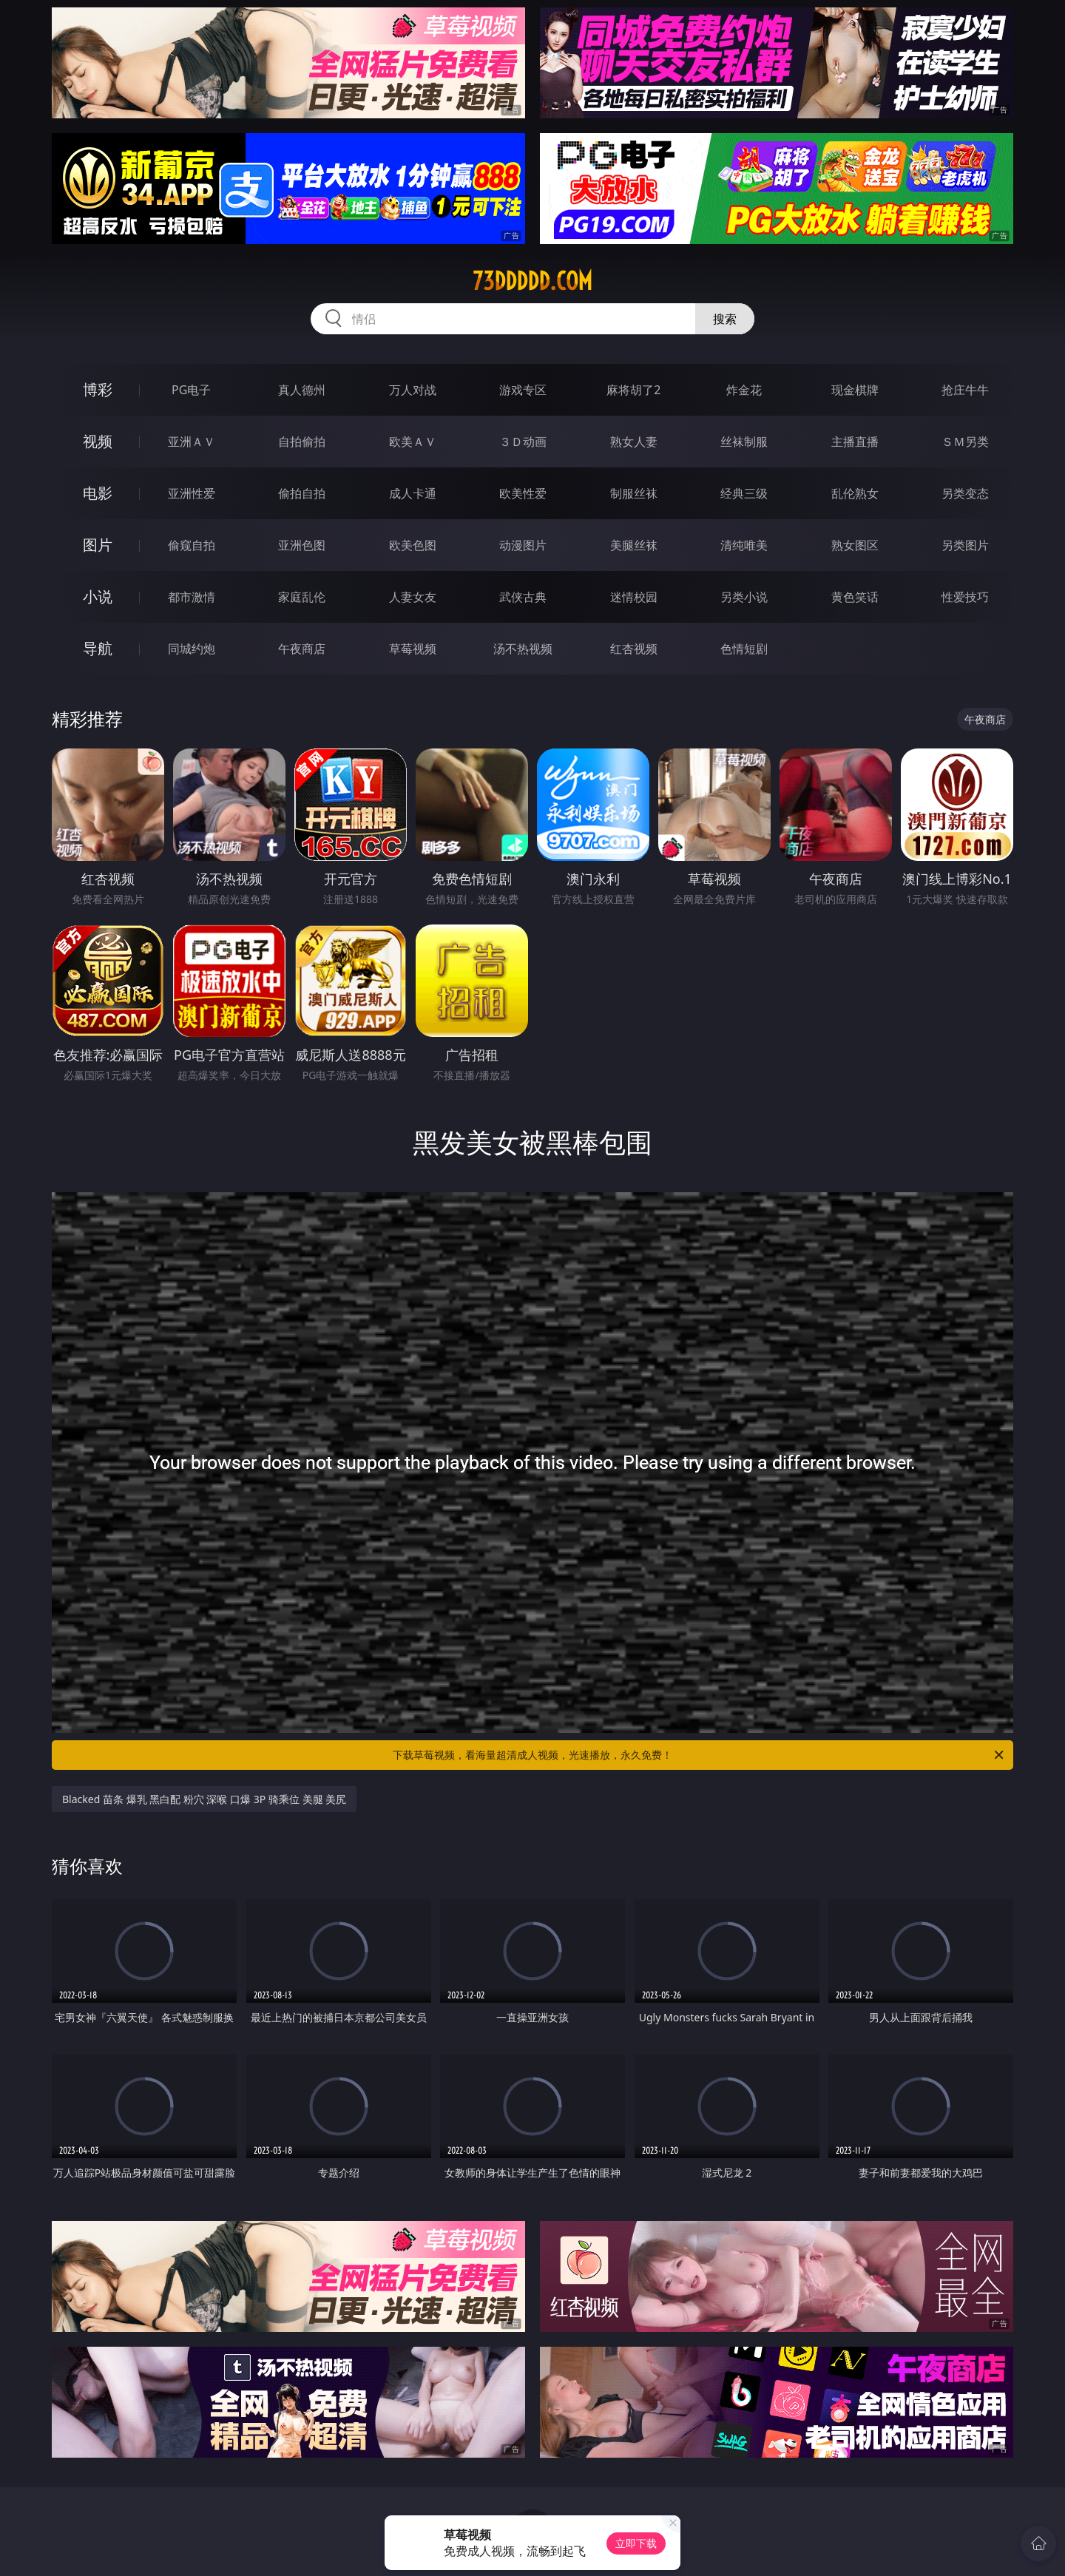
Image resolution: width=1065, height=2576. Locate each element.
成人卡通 (412, 493)
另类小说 (744, 597)
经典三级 (744, 493)
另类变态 (965, 493)
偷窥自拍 (191, 545)
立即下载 (636, 2543)
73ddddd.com (532, 281)
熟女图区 (855, 545)
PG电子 (191, 390)
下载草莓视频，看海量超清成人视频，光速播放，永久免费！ (699, 1755)
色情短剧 (744, 648)
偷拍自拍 (301, 493)
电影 (97, 493)
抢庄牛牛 (965, 390)
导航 (97, 648)
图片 (97, 545)
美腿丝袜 (633, 545)
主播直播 (855, 441)
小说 (97, 596)
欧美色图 (412, 545)
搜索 (725, 319)
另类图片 (965, 545)
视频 (97, 441)
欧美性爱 (523, 493)
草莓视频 (412, 648)
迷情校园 (633, 597)
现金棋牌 (855, 390)
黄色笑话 (855, 597)
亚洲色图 (301, 545)
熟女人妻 (633, 441)
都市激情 (191, 597)
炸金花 (744, 390)
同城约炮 (191, 648)
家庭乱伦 (301, 597)
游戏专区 (523, 390)
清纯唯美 (744, 545)
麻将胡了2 (633, 390)
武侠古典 (523, 597)
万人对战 (412, 390)
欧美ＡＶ (412, 441)
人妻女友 (412, 597)
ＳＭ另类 (965, 441)
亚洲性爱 (191, 493)
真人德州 (301, 390)
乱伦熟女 (855, 493)
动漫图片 (523, 545)
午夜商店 (301, 648)
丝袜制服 (744, 441)
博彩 (97, 389)
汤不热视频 (522, 648)
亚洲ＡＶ (191, 441)
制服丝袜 (633, 493)
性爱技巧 (965, 597)
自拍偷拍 (301, 441)
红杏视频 (633, 648)
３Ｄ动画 (523, 441)
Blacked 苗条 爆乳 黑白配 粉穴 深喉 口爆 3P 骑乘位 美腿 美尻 (204, 1799)
